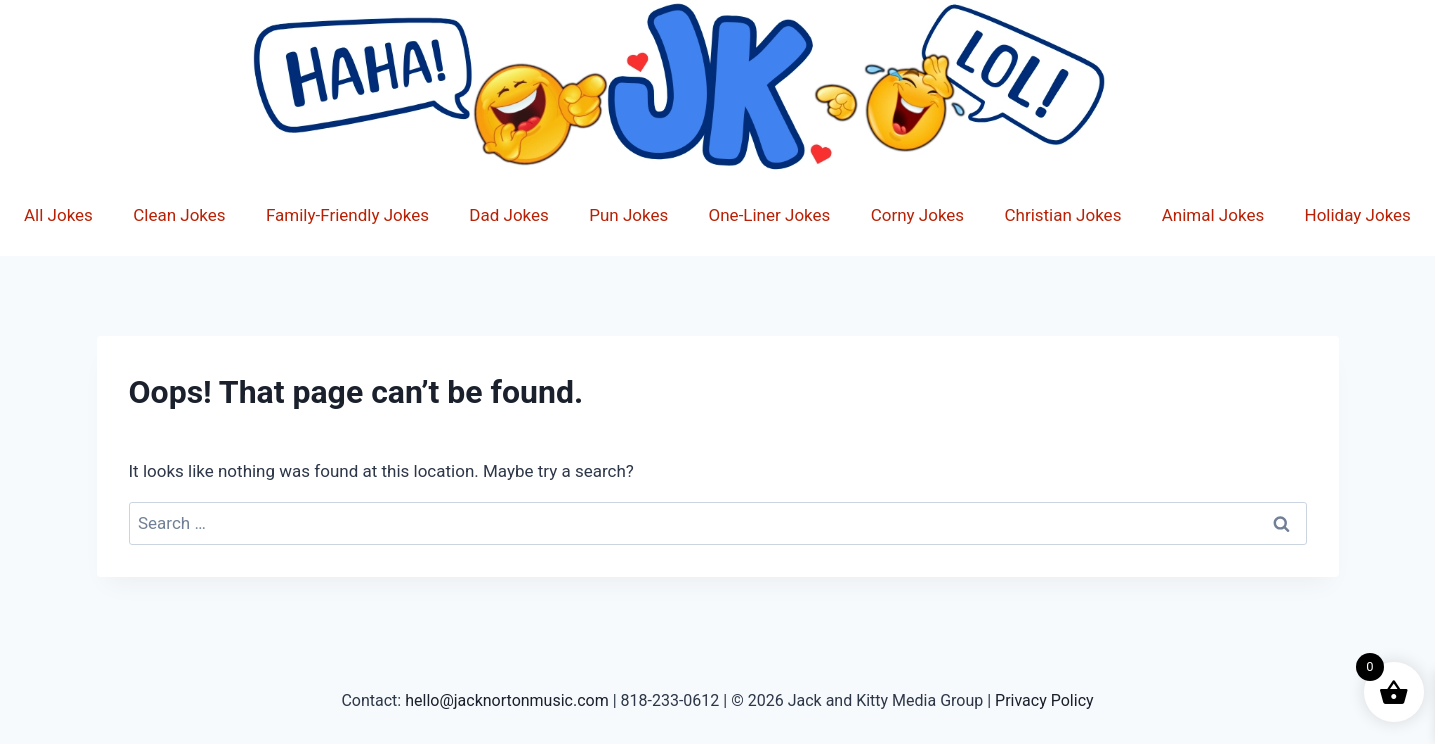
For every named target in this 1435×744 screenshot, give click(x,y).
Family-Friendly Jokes (347, 215)
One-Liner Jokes (770, 215)
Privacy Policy (1044, 700)
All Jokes (58, 215)
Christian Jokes (1062, 215)
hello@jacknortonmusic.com (507, 700)
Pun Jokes (628, 215)
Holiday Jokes (1358, 215)
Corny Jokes (917, 215)
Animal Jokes (1213, 215)
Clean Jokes (179, 215)
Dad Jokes (509, 215)
